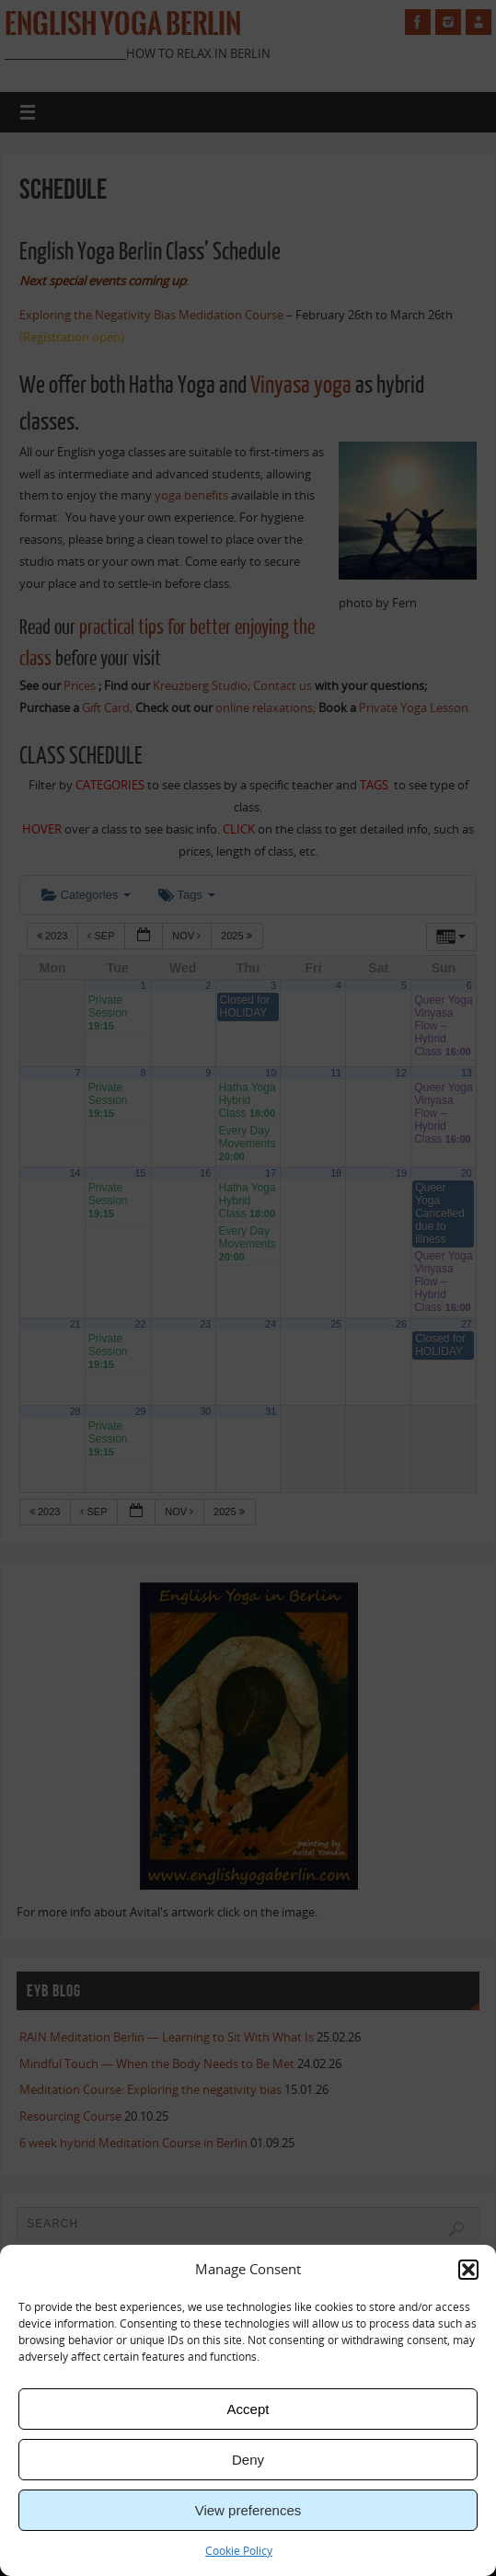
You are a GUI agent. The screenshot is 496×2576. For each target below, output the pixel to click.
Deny (248, 2459)
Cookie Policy (238, 2551)
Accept (248, 2409)
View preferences (248, 2510)
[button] (468, 2269)
